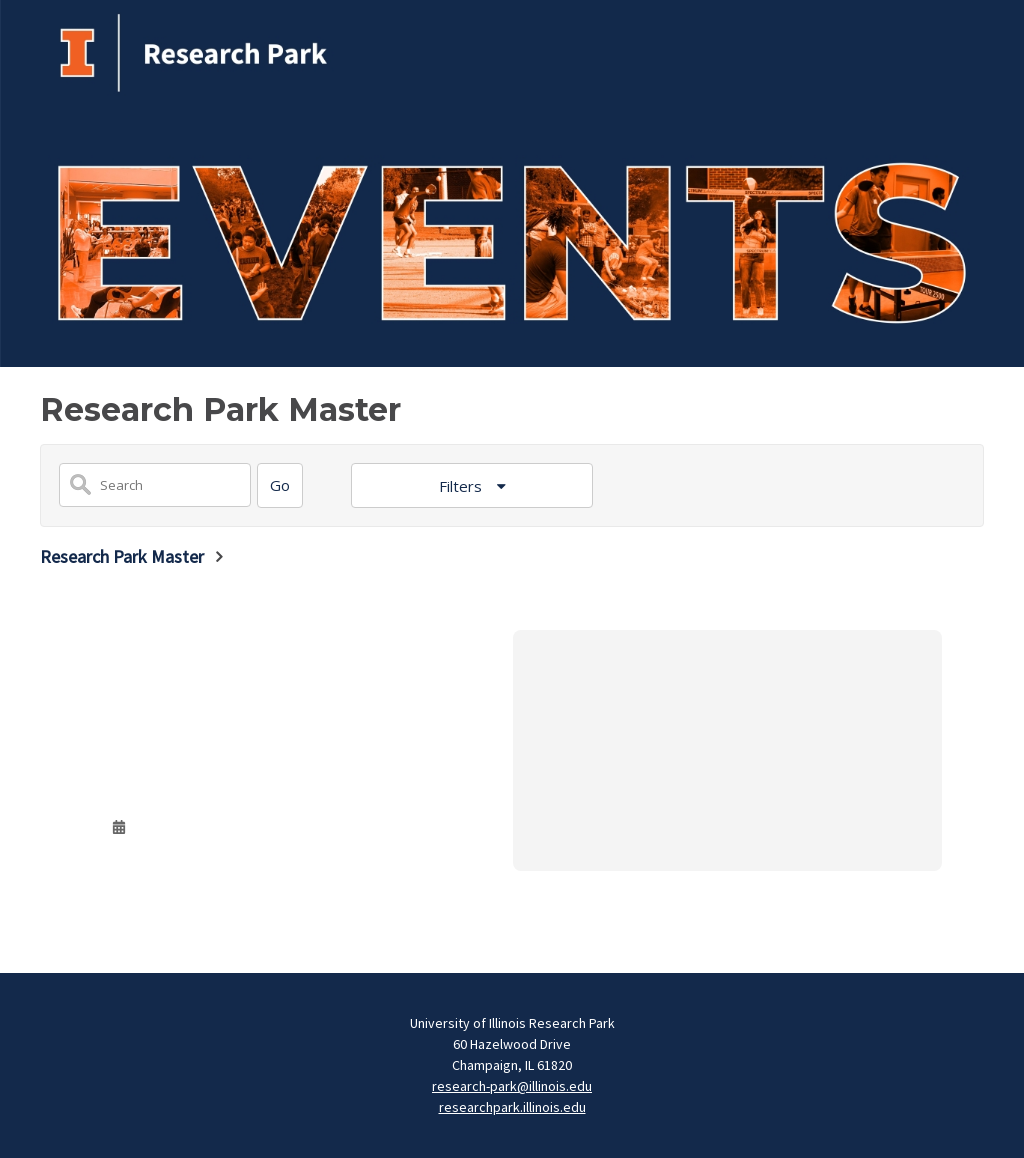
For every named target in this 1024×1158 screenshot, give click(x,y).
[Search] (280, 485)
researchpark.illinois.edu (512, 1107)
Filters (462, 486)
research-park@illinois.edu (512, 1086)
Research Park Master (122, 556)
